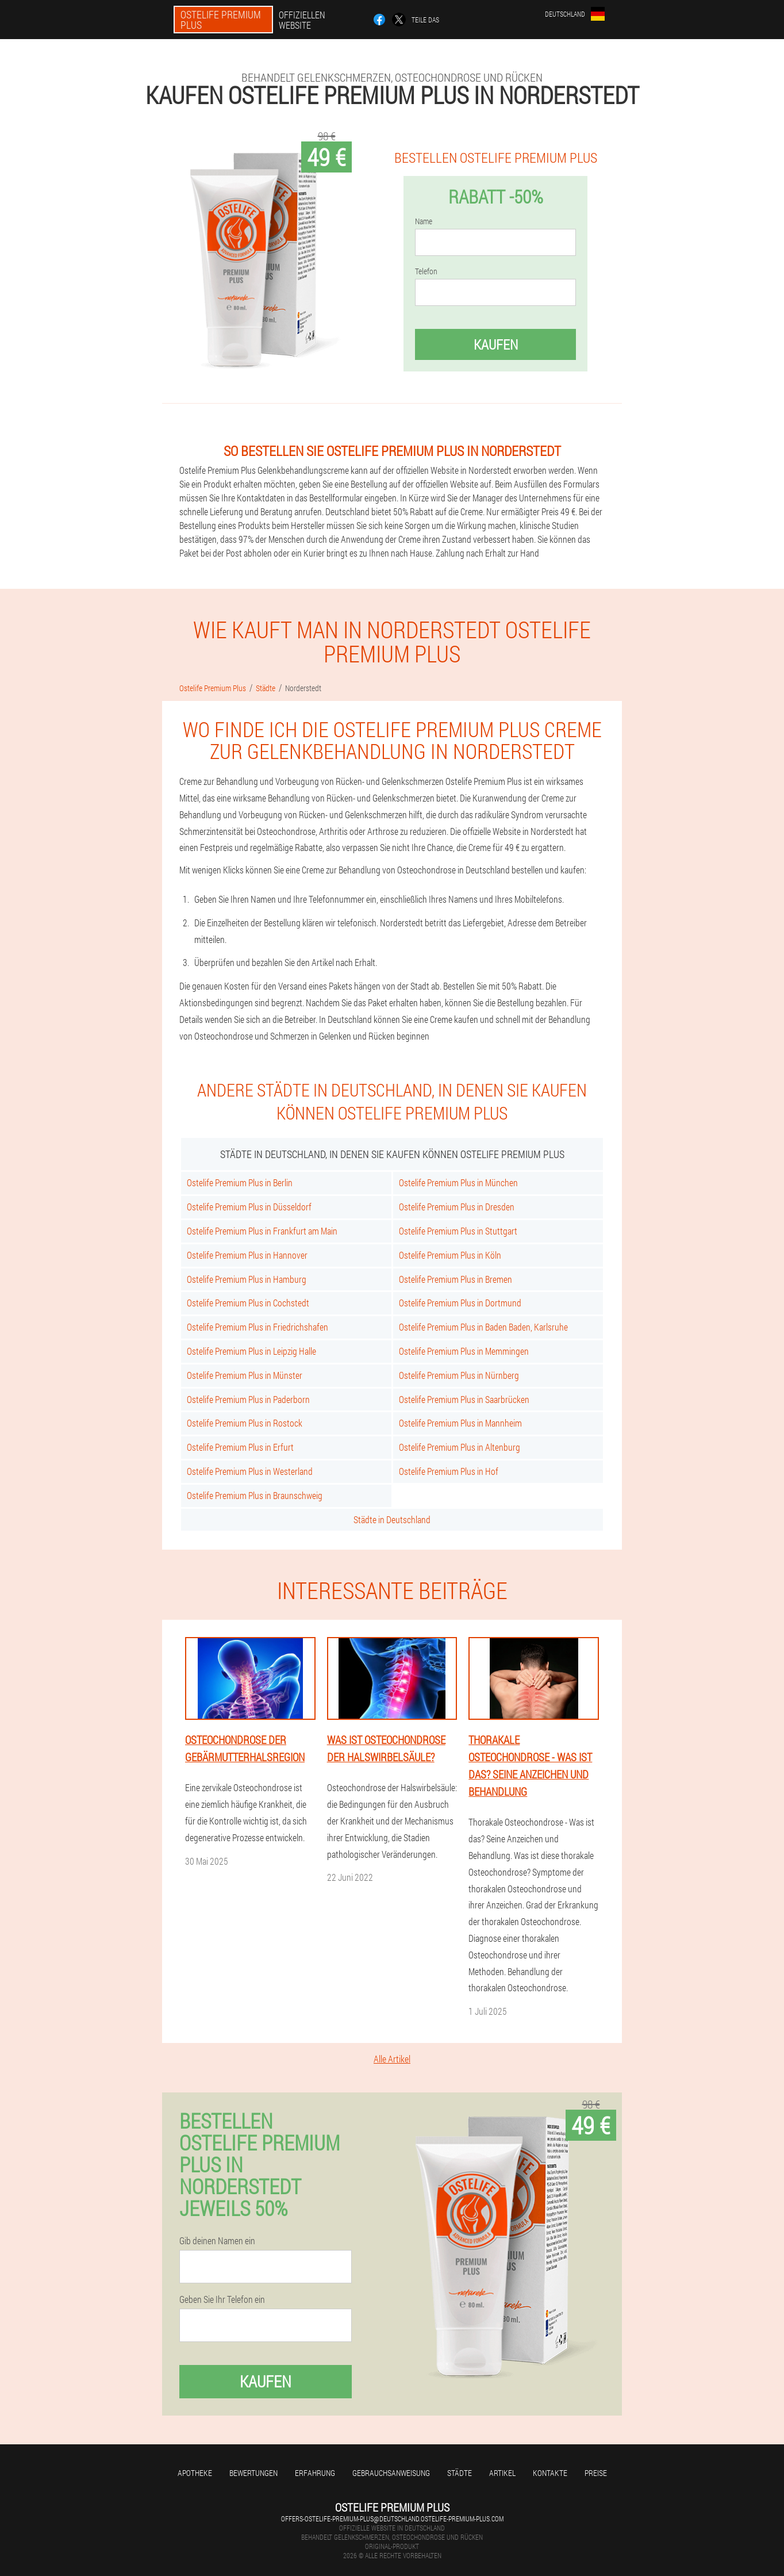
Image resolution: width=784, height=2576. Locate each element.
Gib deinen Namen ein (217, 2240)
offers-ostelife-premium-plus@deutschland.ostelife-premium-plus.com (392, 2518)
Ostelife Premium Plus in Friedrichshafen (257, 1327)
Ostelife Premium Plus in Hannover (247, 1255)
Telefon (426, 271)
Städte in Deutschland (392, 1519)
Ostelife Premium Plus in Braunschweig (254, 1495)
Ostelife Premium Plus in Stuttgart (458, 1231)
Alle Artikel (392, 2059)
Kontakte (550, 2472)
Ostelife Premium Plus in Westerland (250, 1471)
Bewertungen (253, 2472)
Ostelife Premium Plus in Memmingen (464, 1351)
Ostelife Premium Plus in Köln (450, 1255)
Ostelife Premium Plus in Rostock (244, 1423)
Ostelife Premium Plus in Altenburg (459, 1447)
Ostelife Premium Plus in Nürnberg (459, 1375)
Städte (459, 2472)
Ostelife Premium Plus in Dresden (456, 1207)
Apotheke (195, 2472)
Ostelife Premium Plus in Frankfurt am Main (262, 1231)
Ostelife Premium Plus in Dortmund (460, 1303)
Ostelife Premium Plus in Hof (448, 1471)
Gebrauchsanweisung (391, 2472)
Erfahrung (315, 2472)
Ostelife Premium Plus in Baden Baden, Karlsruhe (483, 1327)
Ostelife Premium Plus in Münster (244, 1375)
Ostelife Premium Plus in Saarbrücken (464, 1399)
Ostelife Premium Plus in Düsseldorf (249, 1207)
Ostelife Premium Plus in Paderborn (248, 1399)
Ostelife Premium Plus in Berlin (240, 1182)
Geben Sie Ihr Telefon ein (222, 2299)
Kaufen (496, 344)
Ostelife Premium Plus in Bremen (455, 1279)
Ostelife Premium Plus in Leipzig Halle (251, 1351)
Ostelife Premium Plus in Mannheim (460, 1423)
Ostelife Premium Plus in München (458, 1182)
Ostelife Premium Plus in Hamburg (246, 1279)
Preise (596, 2472)
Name (423, 221)
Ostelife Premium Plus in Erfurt (240, 1447)
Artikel (502, 2472)
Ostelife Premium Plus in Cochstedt (248, 1303)
